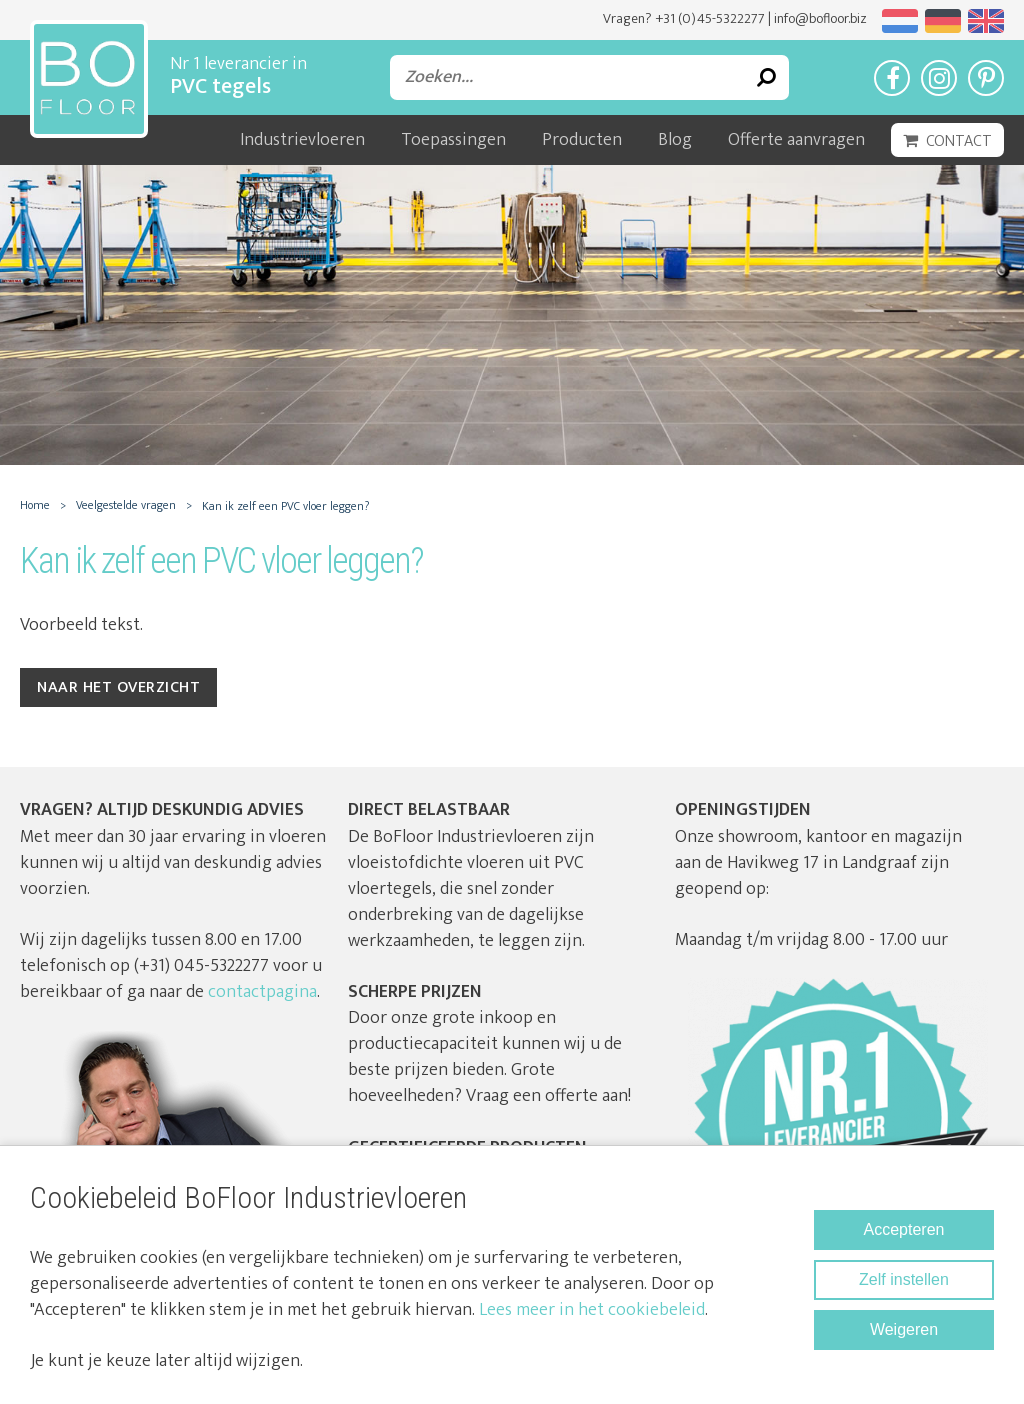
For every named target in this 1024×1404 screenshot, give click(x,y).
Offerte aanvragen (796, 140)
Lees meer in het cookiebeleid (592, 1310)
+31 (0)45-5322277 (710, 18)
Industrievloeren (302, 140)
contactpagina (262, 992)
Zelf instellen (904, 1279)
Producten (582, 140)
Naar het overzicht (118, 687)
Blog (675, 140)
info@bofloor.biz (820, 18)
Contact (959, 141)
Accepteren (904, 1229)
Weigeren (904, 1329)
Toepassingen (453, 140)
